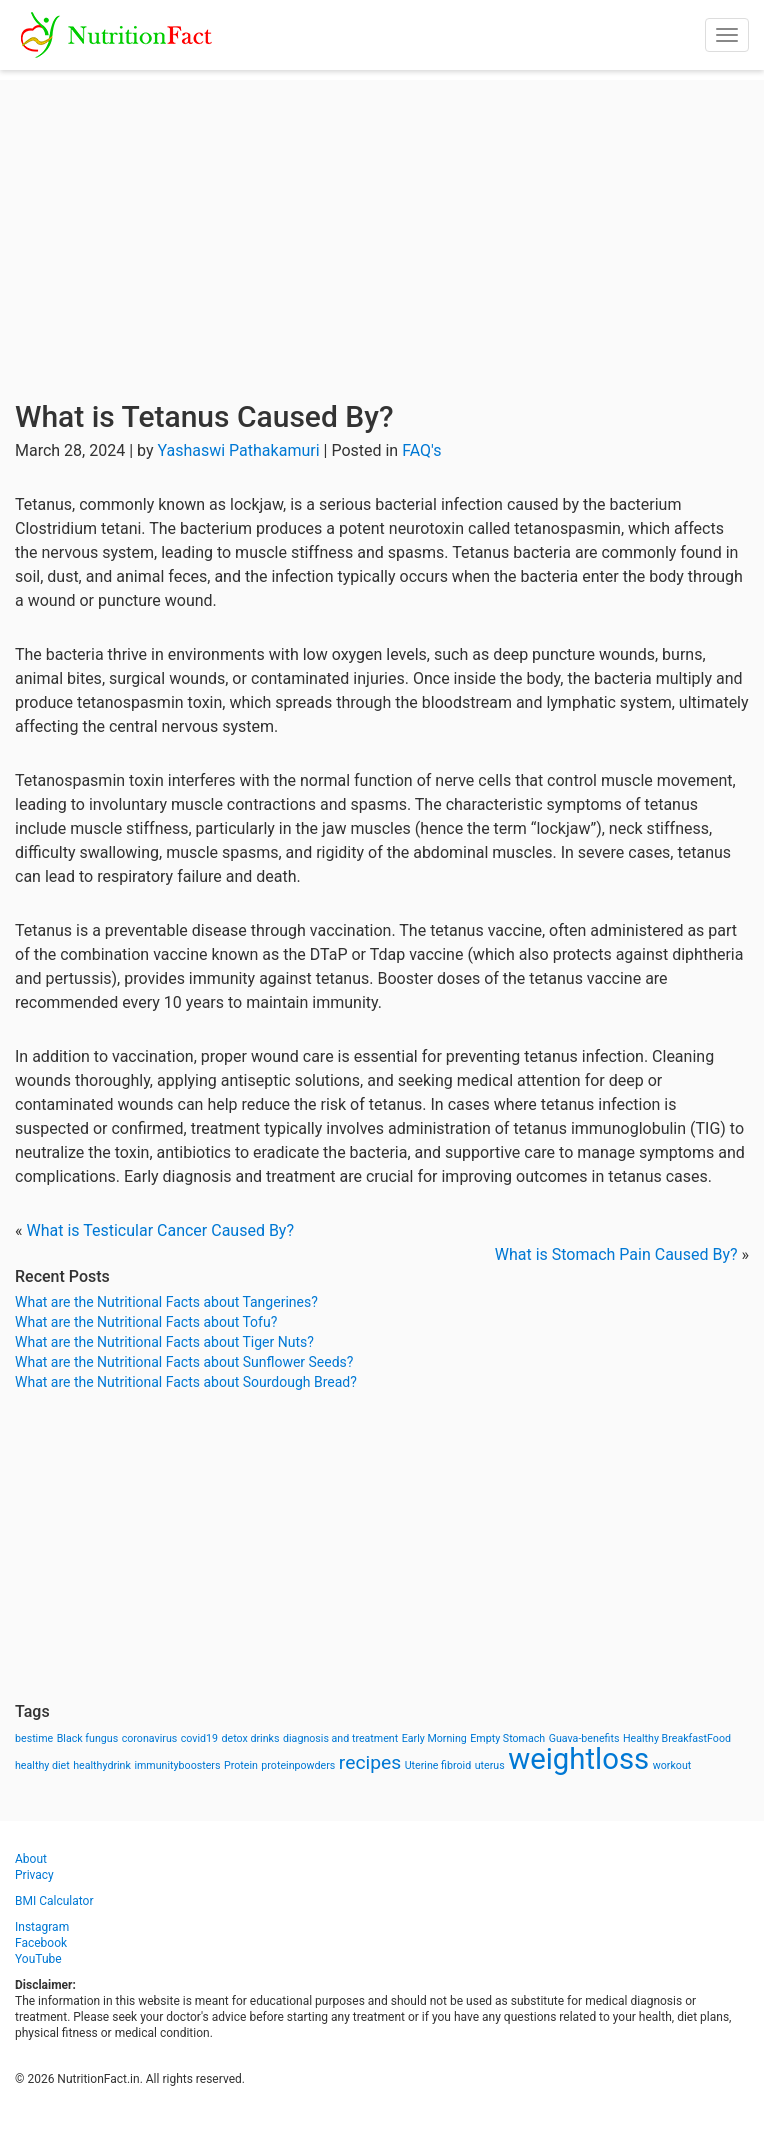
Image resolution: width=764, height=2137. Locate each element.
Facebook (41, 1943)
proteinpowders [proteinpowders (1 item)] (298, 1765)
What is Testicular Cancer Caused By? (160, 1230)
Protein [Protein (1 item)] (241, 1765)
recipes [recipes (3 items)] (370, 1762)
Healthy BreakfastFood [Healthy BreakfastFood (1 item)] (677, 1738)
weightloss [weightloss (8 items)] (578, 1759)
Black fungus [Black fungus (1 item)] (87, 1738)
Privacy (34, 1875)
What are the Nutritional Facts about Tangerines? (166, 1302)
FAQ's (421, 450)
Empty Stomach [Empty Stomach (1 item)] (507, 1738)
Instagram (42, 1927)
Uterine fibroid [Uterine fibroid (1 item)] (438, 1765)
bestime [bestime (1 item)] (34, 1738)
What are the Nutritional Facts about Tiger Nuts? (164, 1342)
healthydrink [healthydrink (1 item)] (102, 1765)
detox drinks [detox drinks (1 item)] (251, 1738)
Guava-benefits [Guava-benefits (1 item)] (584, 1738)
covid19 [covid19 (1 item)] (199, 1738)
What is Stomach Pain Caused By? (616, 1254)
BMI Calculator (54, 1901)
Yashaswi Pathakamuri (238, 450)
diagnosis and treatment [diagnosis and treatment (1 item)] (340, 1738)
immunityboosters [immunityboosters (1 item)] (177, 1765)
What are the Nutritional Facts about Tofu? (146, 1322)
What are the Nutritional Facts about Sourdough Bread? (186, 1382)
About (31, 1859)
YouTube (38, 1959)
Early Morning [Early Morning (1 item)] (434, 1738)
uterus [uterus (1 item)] (490, 1765)
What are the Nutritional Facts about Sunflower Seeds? (184, 1362)
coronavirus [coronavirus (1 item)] (150, 1738)
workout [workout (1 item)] (672, 1765)
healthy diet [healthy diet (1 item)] (42, 1765)
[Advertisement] (382, 220)
